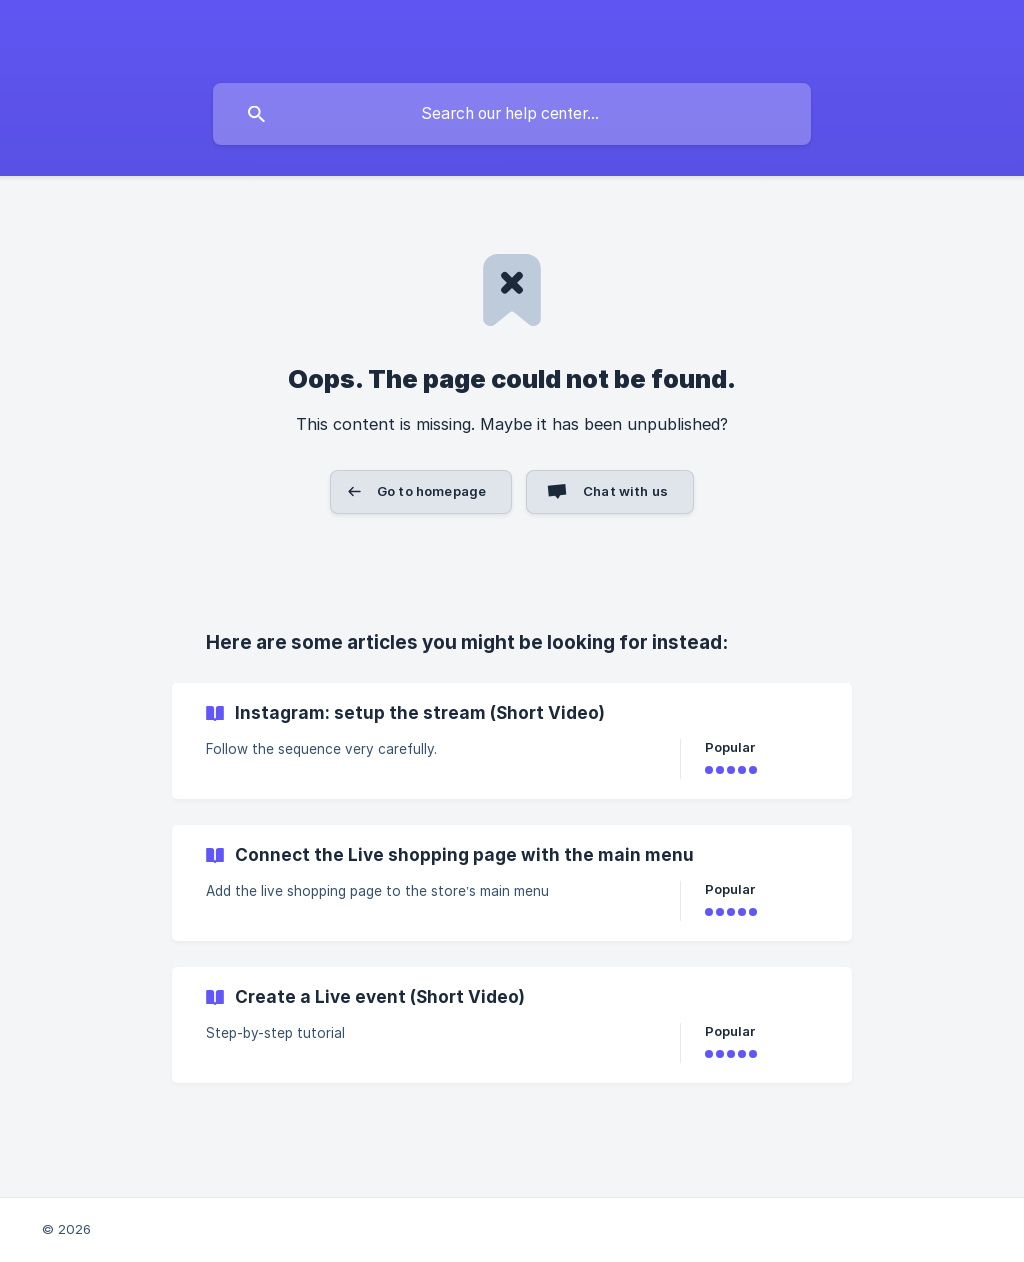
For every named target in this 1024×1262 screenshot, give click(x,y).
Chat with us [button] (625, 491)
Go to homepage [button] (431, 491)
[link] (512, 741)
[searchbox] (512, 114)
